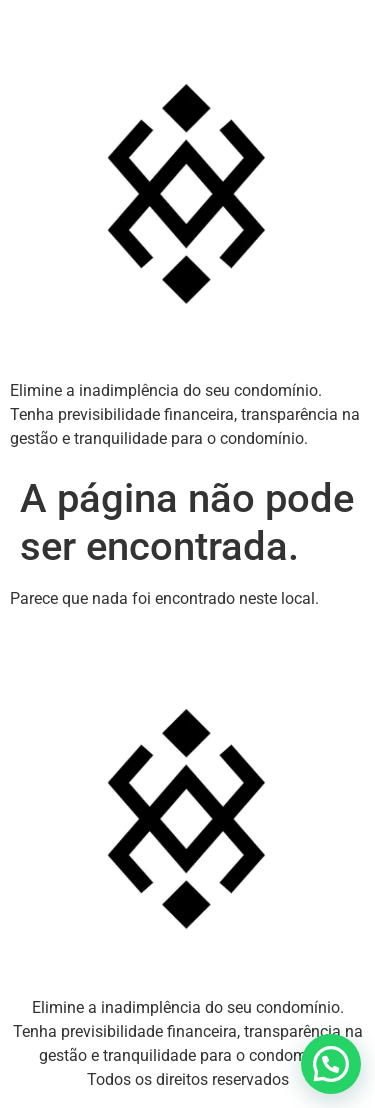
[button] (331, 1064)
